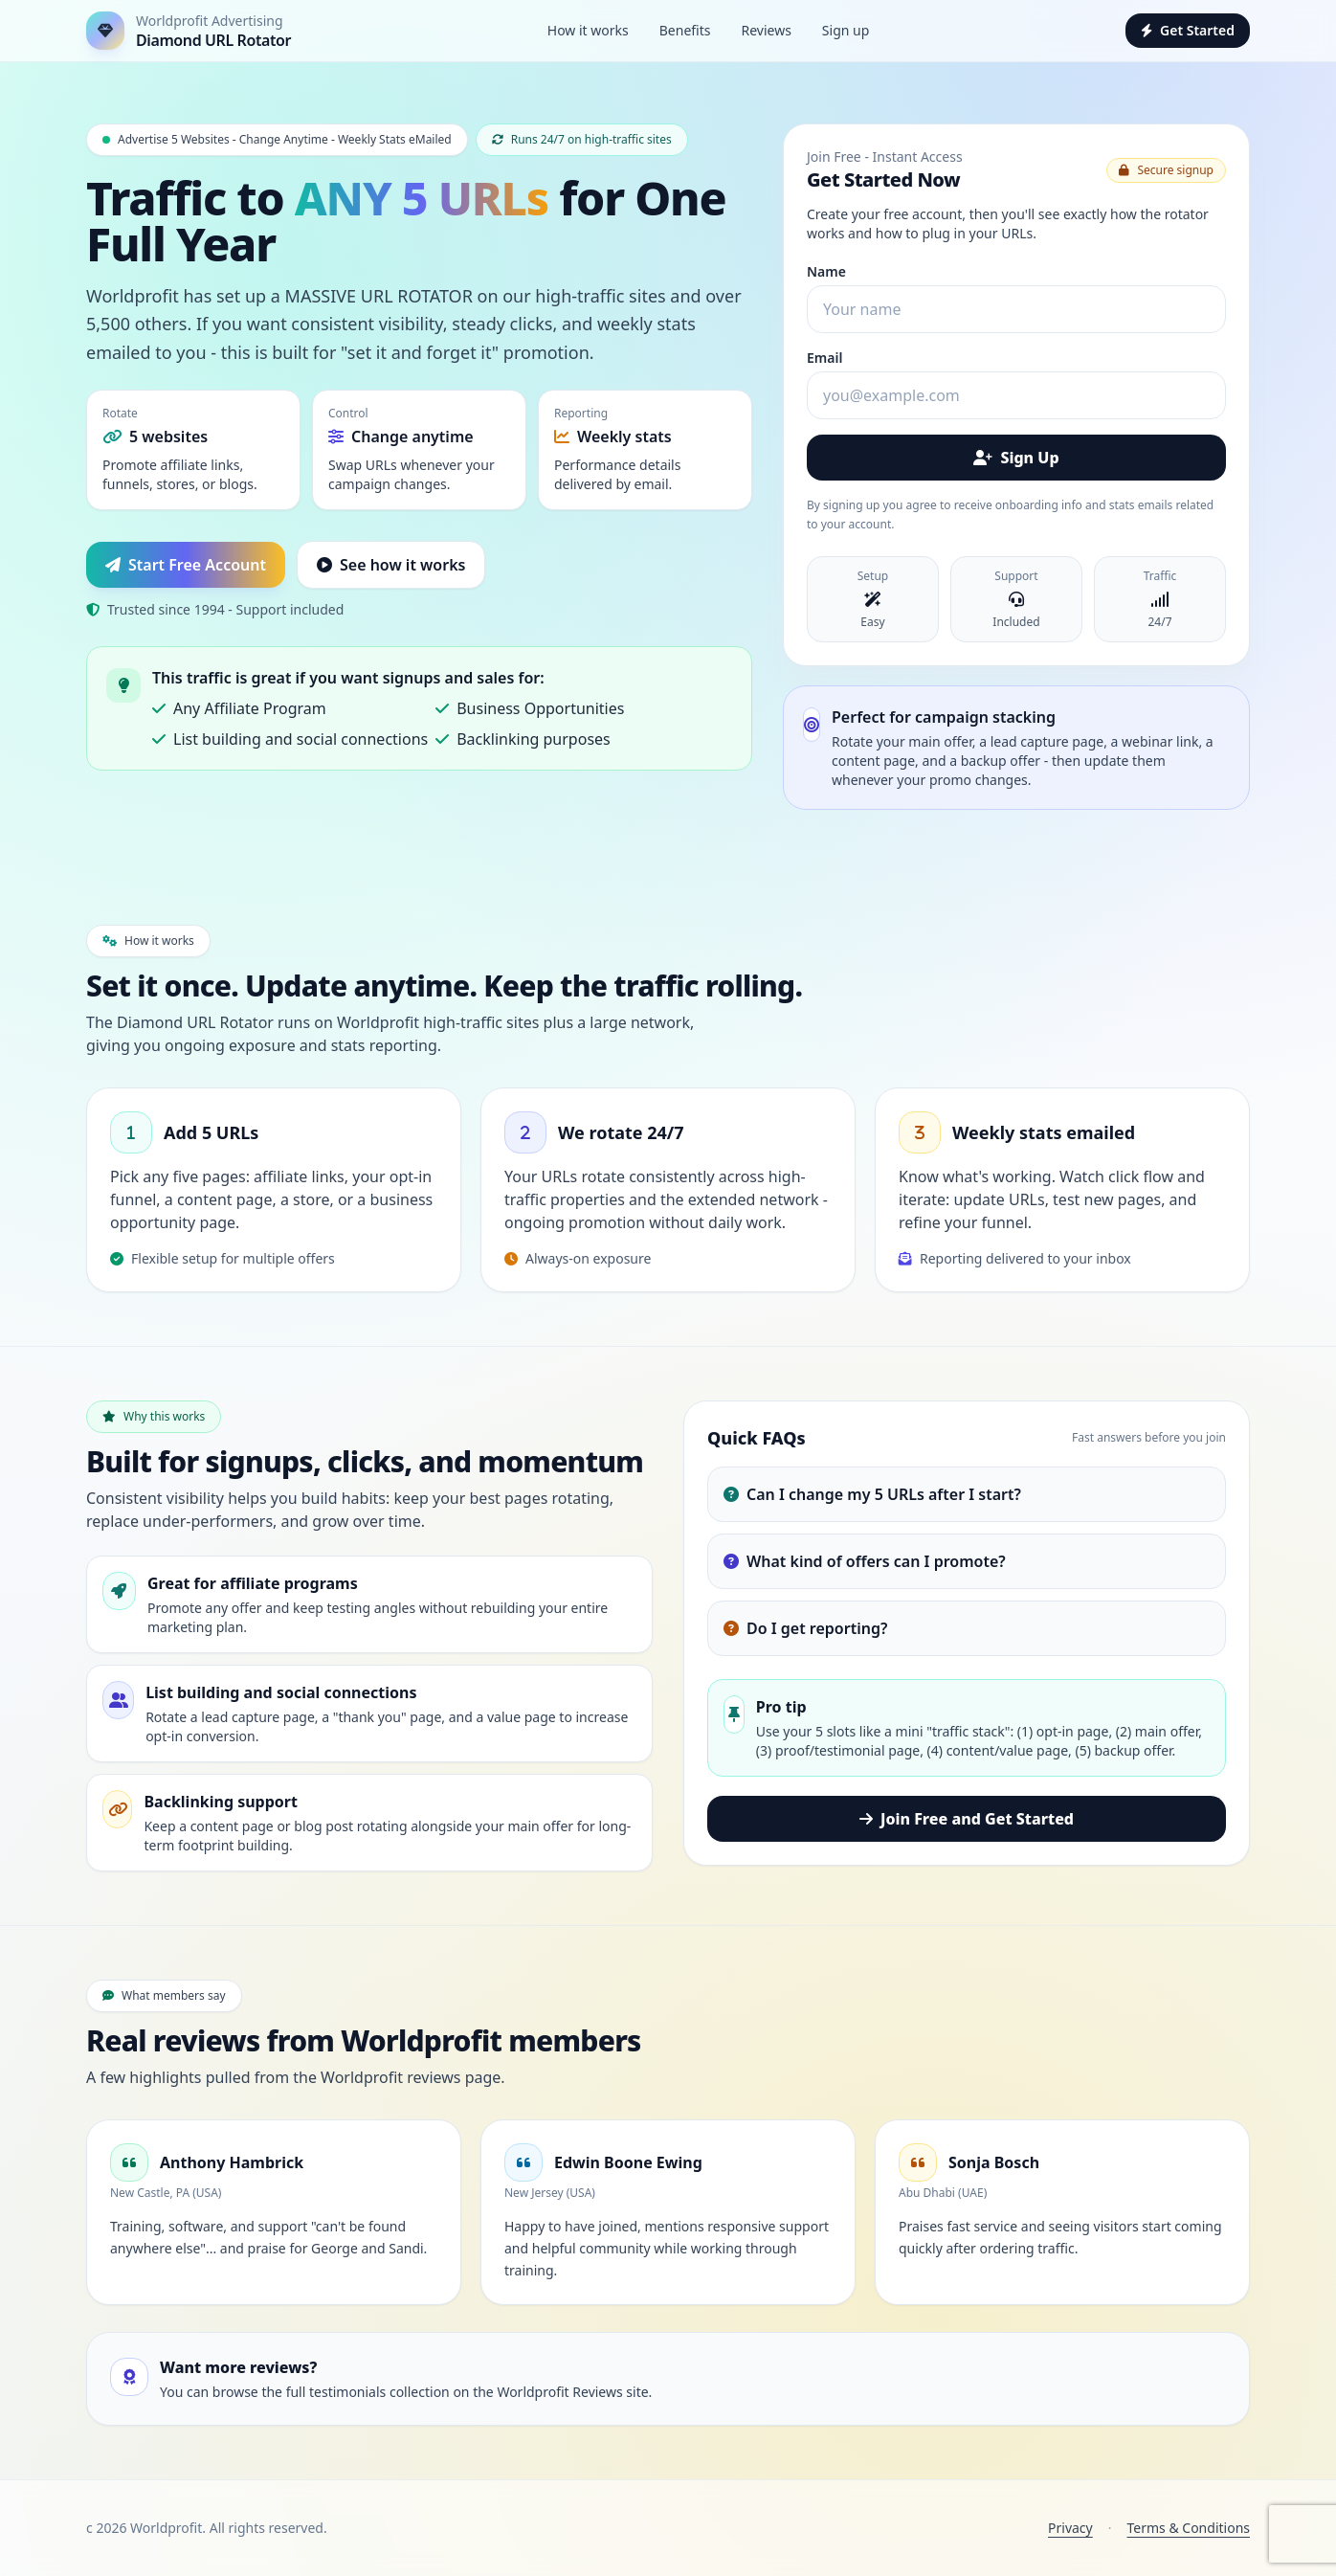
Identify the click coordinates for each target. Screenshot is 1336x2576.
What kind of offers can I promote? (865, 1561)
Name (826, 271)
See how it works (391, 564)
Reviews (765, 30)
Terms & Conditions (1189, 2528)
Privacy (1070, 2528)
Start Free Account (185, 564)
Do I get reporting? (805, 1628)
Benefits (685, 30)
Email (824, 357)
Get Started (1188, 30)
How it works (588, 30)
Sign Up (1015, 457)
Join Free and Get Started (966, 1818)
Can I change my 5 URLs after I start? (872, 1494)
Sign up (845, 30)
